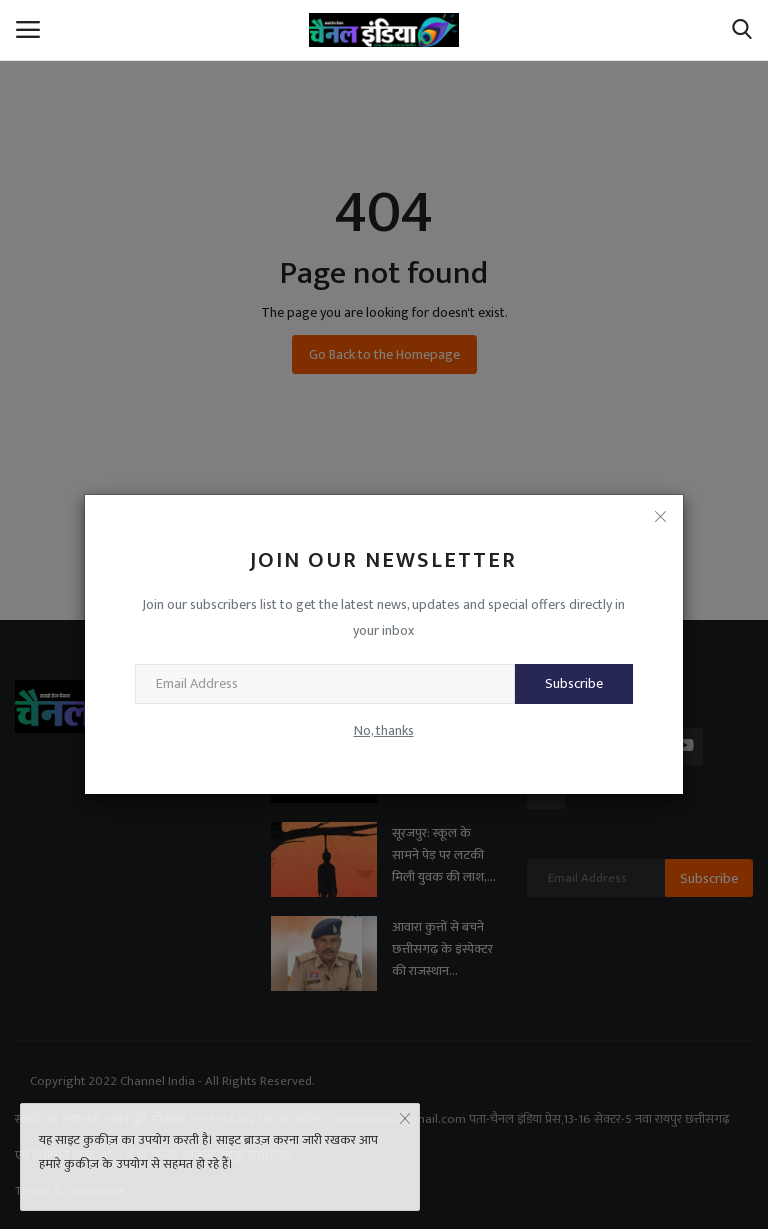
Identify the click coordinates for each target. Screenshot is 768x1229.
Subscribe (574, 683)
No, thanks (384, 730)
